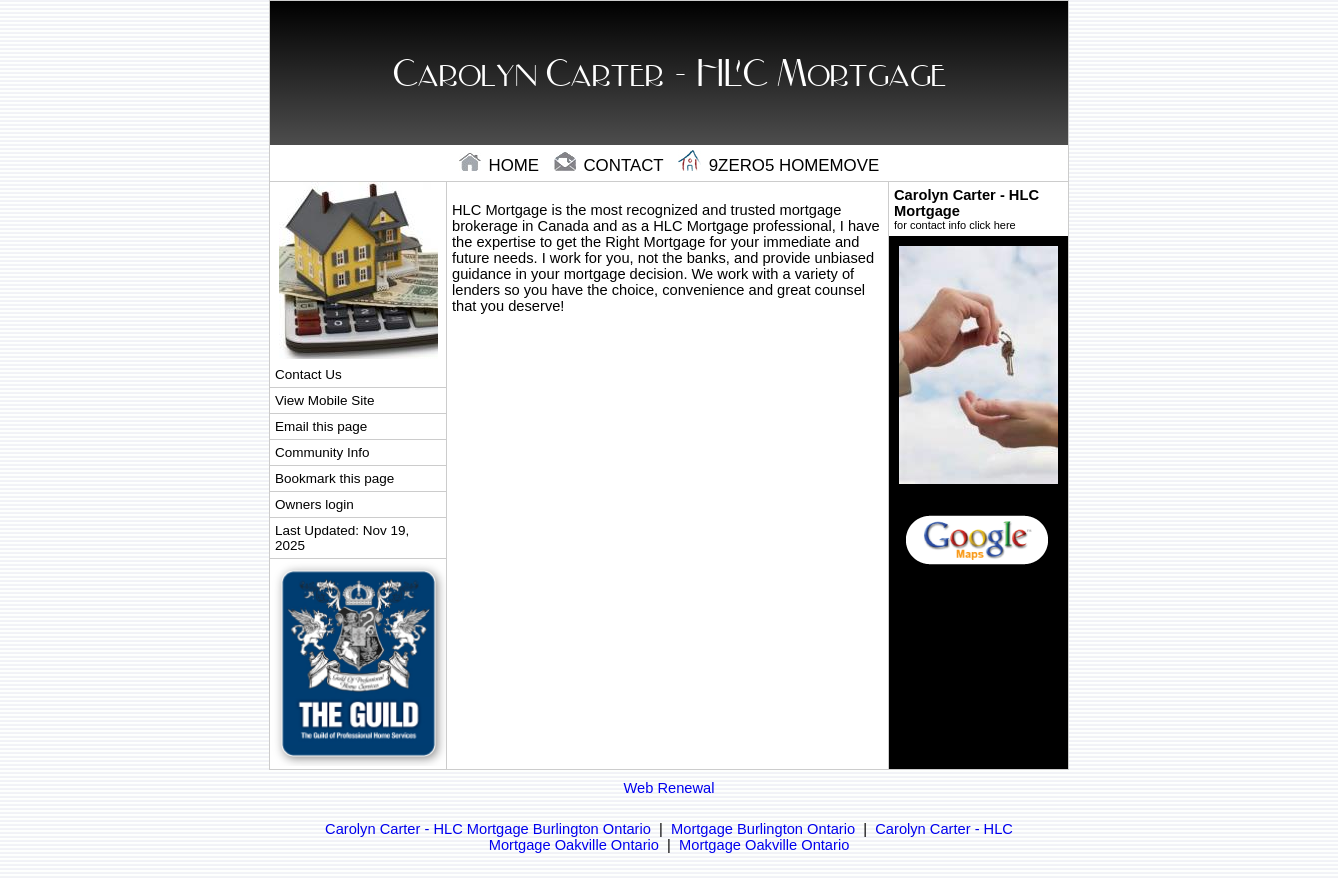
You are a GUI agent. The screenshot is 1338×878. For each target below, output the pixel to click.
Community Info (322, 452)
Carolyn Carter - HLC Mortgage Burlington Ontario (488, 829)
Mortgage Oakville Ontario (764, 845)
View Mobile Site (324, 400)
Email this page (321, 426)
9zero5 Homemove (778, 165)
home (501, 165)
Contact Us (308, 374)
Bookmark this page (334, 478)
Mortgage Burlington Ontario (763, 829)
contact (611, 165)
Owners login (314, 504)
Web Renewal (669, 788)
